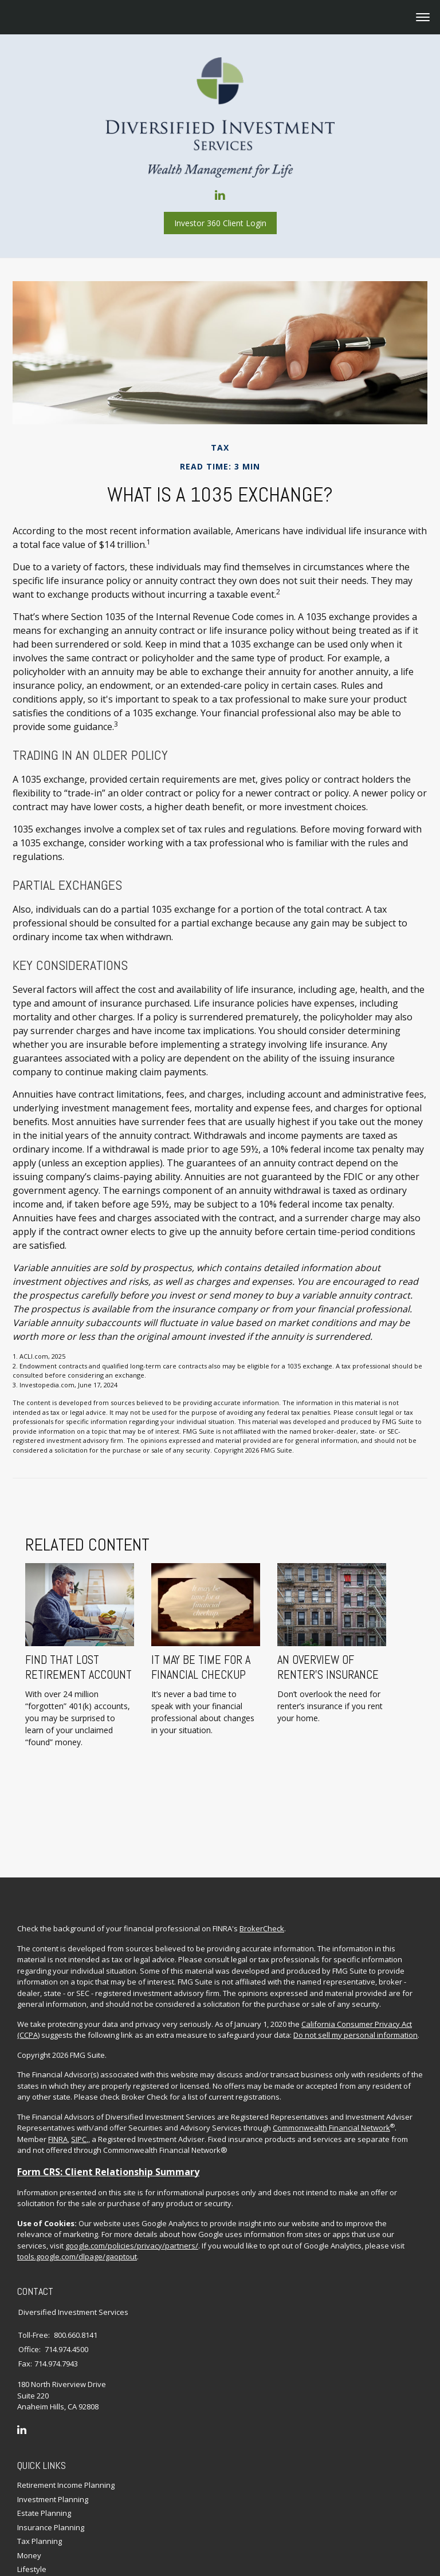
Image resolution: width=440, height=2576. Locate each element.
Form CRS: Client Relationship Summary (108, 2096)
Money (29, 2479)
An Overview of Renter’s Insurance (302, 1626)
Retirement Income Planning (66, 2409)
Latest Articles (41, 2507)
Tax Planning (39, 2465)
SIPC (79, 2063)
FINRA (58, 2063)
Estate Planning (44, 2437)
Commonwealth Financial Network (331, 2053)
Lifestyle (31, 2493)
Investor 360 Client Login (220, 223)
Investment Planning (52, 2423)
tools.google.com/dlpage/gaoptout (77, 2181)
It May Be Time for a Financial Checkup (175, 1626)
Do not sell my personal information (355, 1960)
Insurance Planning (50, 2451)
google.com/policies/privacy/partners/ (131, 2170)
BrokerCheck (261, 1853)
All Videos (34, 2521)
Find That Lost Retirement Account (53, 1626)
